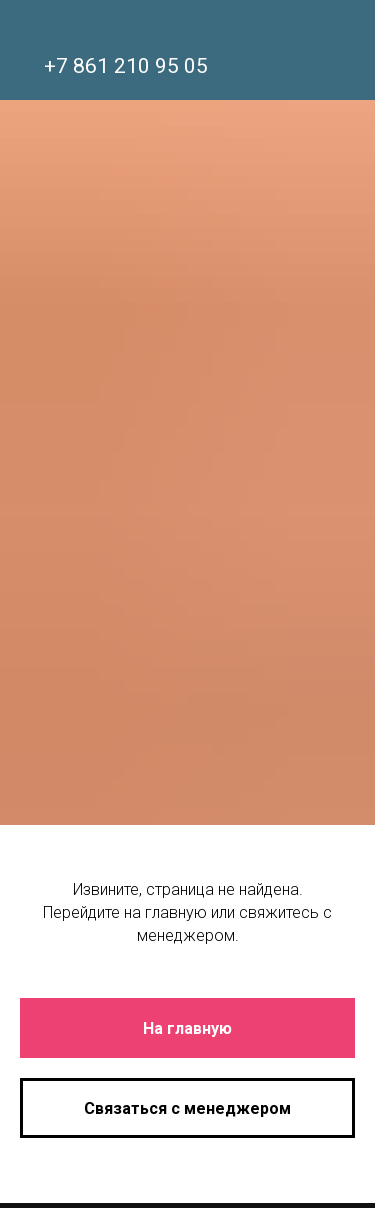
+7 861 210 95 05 (126, 66)
